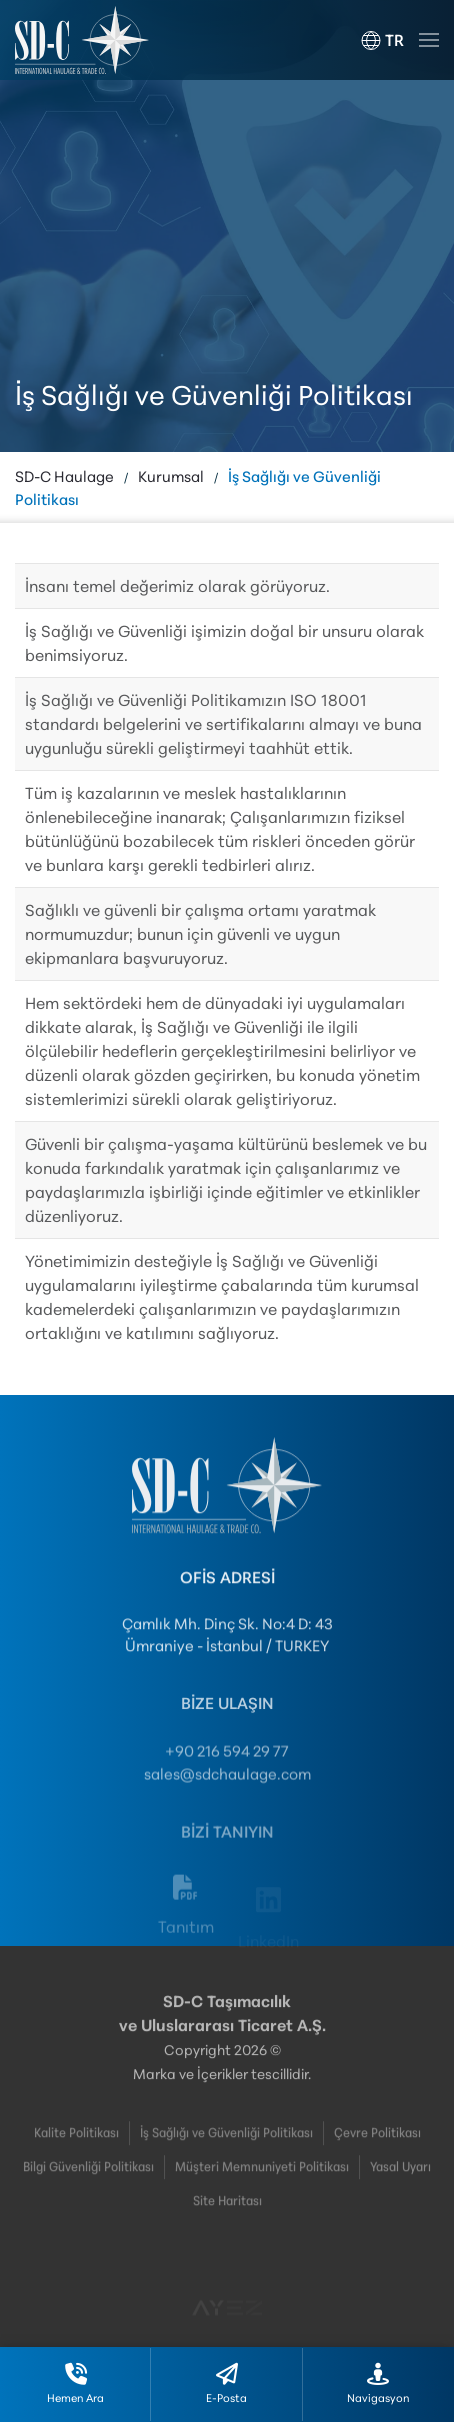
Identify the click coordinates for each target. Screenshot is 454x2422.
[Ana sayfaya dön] (82, 40)
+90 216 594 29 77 (227, 1771)
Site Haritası (227, 2216)
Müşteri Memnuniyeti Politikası (262, 2182)
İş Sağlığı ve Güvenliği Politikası (226, 2148)
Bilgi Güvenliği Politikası (88, 2182)
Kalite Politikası (76, 2148)
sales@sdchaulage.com (227, 1793)
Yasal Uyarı (400, 2182)
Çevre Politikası (377, 2148)
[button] (382, 40)
